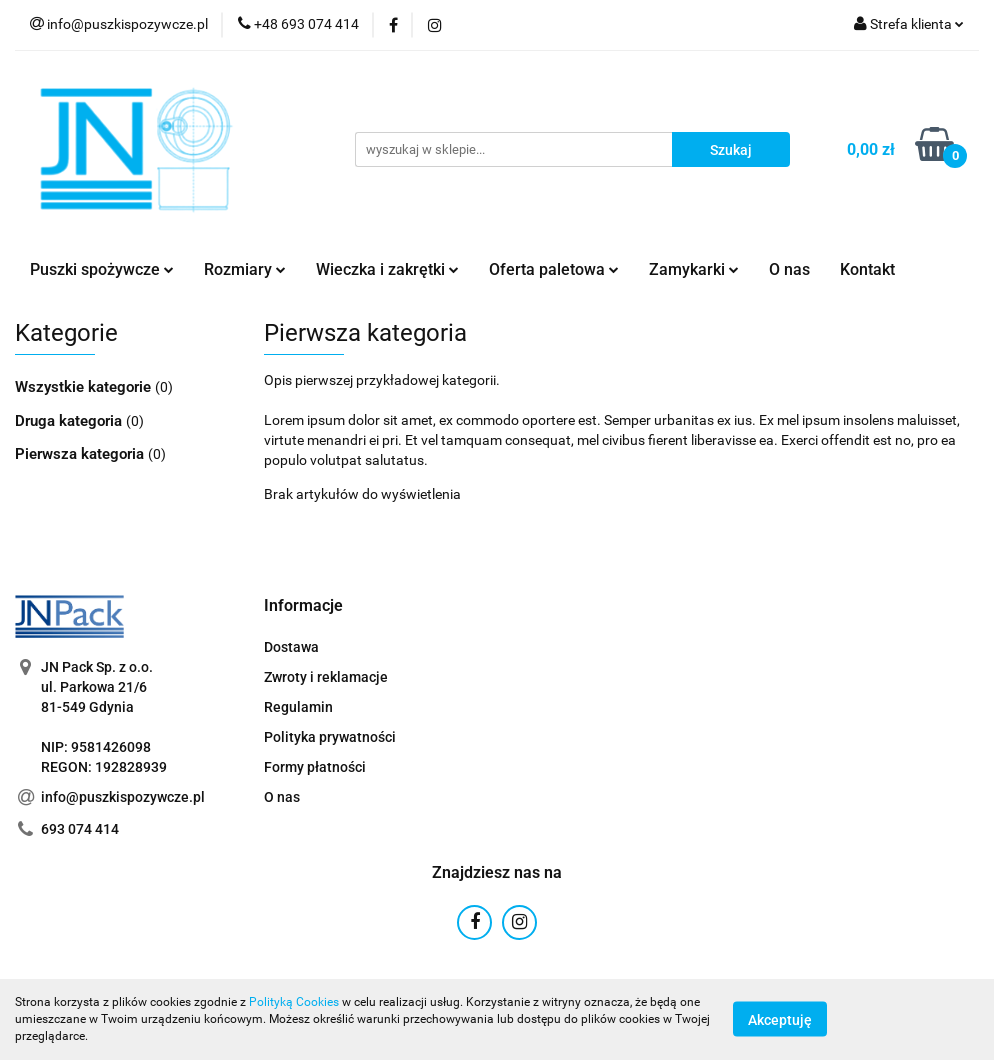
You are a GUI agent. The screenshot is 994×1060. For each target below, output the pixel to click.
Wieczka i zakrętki (387, 269)
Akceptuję (780, 1020)
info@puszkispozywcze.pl (123, 797)
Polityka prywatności (330, 737)
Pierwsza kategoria (81, 454)
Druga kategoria (70, 421)
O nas (789, 269)
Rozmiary (245, 269)
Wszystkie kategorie (85, 387)
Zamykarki (694, 269)
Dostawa (291, 647)
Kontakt (867, 269)
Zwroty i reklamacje (326, 677)
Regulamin (298, 707)
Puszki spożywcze (102, 269)
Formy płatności (315, 767)
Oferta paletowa (554, 269)
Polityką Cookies (294, 1002)
